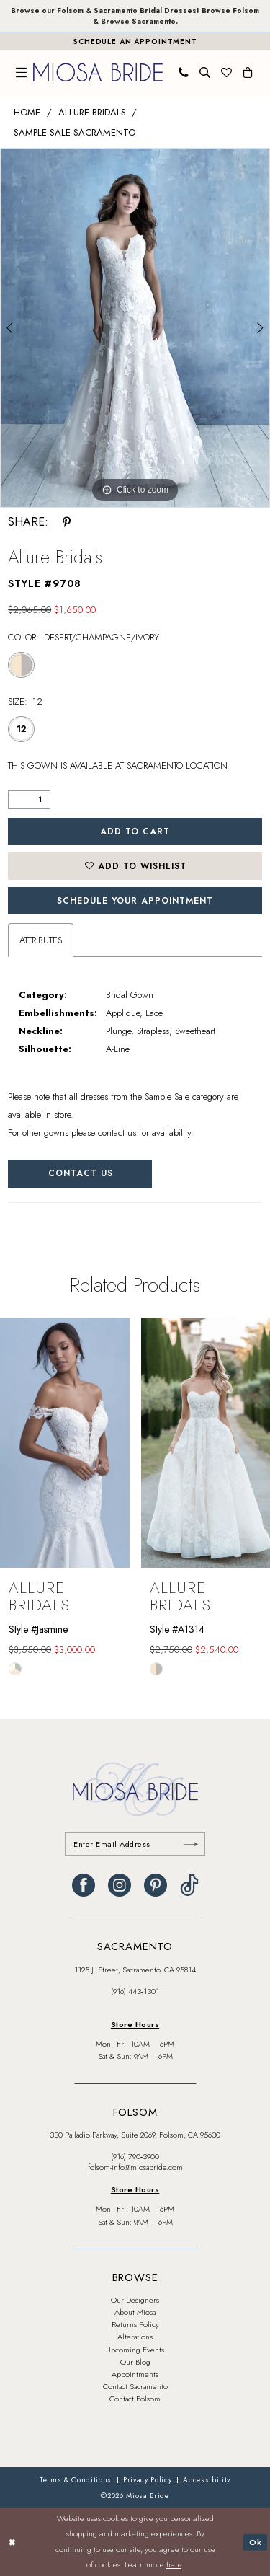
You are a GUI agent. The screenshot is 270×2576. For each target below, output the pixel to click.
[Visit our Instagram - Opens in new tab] (119, 1885)
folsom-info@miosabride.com (135, 2167)
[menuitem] (21, 72)
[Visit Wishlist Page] (227, 72)
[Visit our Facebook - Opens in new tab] (83, 1885)
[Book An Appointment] (135, 41)
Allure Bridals (92, 112)
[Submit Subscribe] (190, 1844)
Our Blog (135, 2362)
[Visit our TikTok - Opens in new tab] (189, 1885)
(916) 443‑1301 (135, 1991)
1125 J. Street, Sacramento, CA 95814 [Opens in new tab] (135, 1969)
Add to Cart (135, 831)
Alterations (135, 2336)
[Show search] (205, 72)
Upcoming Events (135, 2349)
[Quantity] (29, 799)
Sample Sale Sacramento (74, 132)
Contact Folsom (135, 2398)
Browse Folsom (230, 10)
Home (27, 112)
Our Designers (135, 2300)
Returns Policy (135, 2324)
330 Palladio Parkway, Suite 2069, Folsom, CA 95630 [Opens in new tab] (135, 2134)
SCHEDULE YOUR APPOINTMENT (135, 900)
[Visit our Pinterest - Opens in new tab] (155, 1885)
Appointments (135, 2374)
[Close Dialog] (12, 2542)
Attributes (40, 940)
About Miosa (135, 2312)
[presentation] (65, 1443)
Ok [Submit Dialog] (255, 2541)
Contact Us (80, 1173)
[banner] (98, 72)
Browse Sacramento (138, 21)
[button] (21, 72)
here (173, 2565)
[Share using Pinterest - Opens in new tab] (67, 522)
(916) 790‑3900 (135, 2156)
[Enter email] (135, 1844)
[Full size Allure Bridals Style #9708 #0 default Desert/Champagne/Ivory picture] (135, 328)
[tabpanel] (135, 328)
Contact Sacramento (135, 2386)
